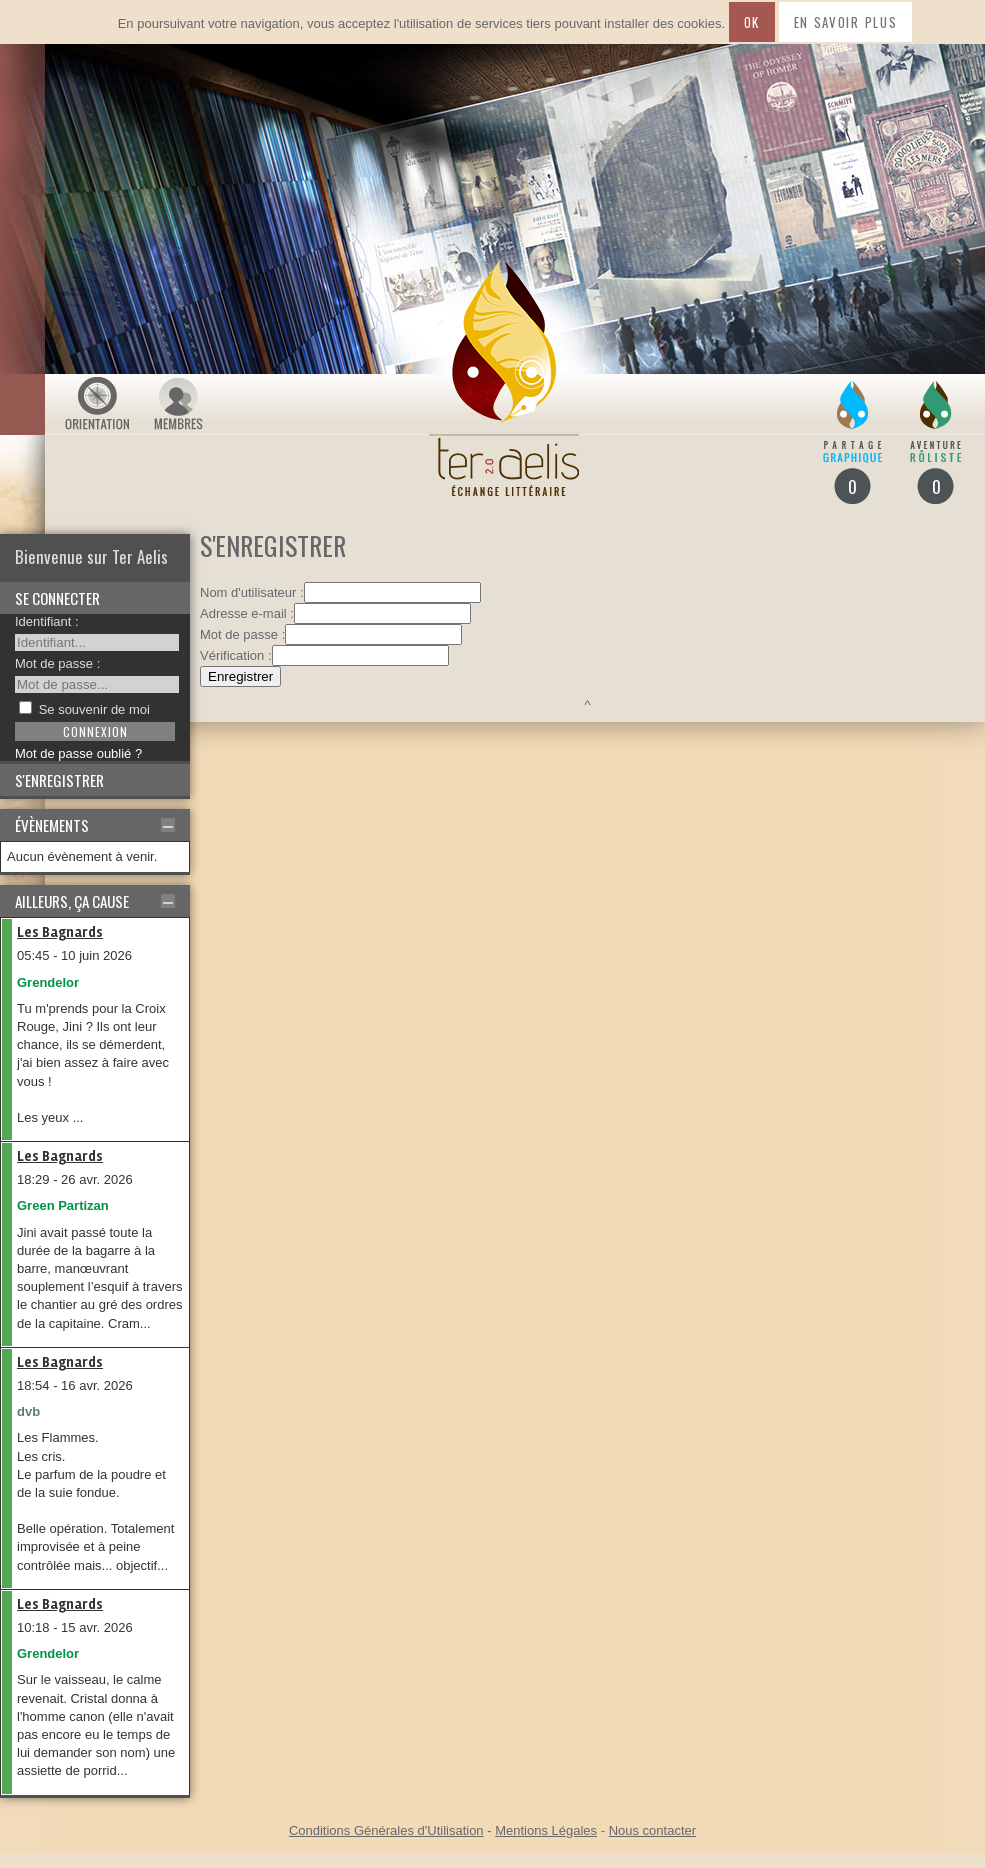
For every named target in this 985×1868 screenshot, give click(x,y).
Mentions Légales (546, 1830)
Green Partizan (63, 1205)
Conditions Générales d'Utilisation (386, 1830)
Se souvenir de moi (94, 709)
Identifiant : (47, 621)
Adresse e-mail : (247, 613)
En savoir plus (846, 22)
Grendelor (48, 982)
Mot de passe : (57, 663)
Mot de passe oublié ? (78, 753)
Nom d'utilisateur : (252, 592)
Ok (752, 22)
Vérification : (236, 655)
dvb (28, 1411)
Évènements (52, 825)
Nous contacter (652, 1830)
